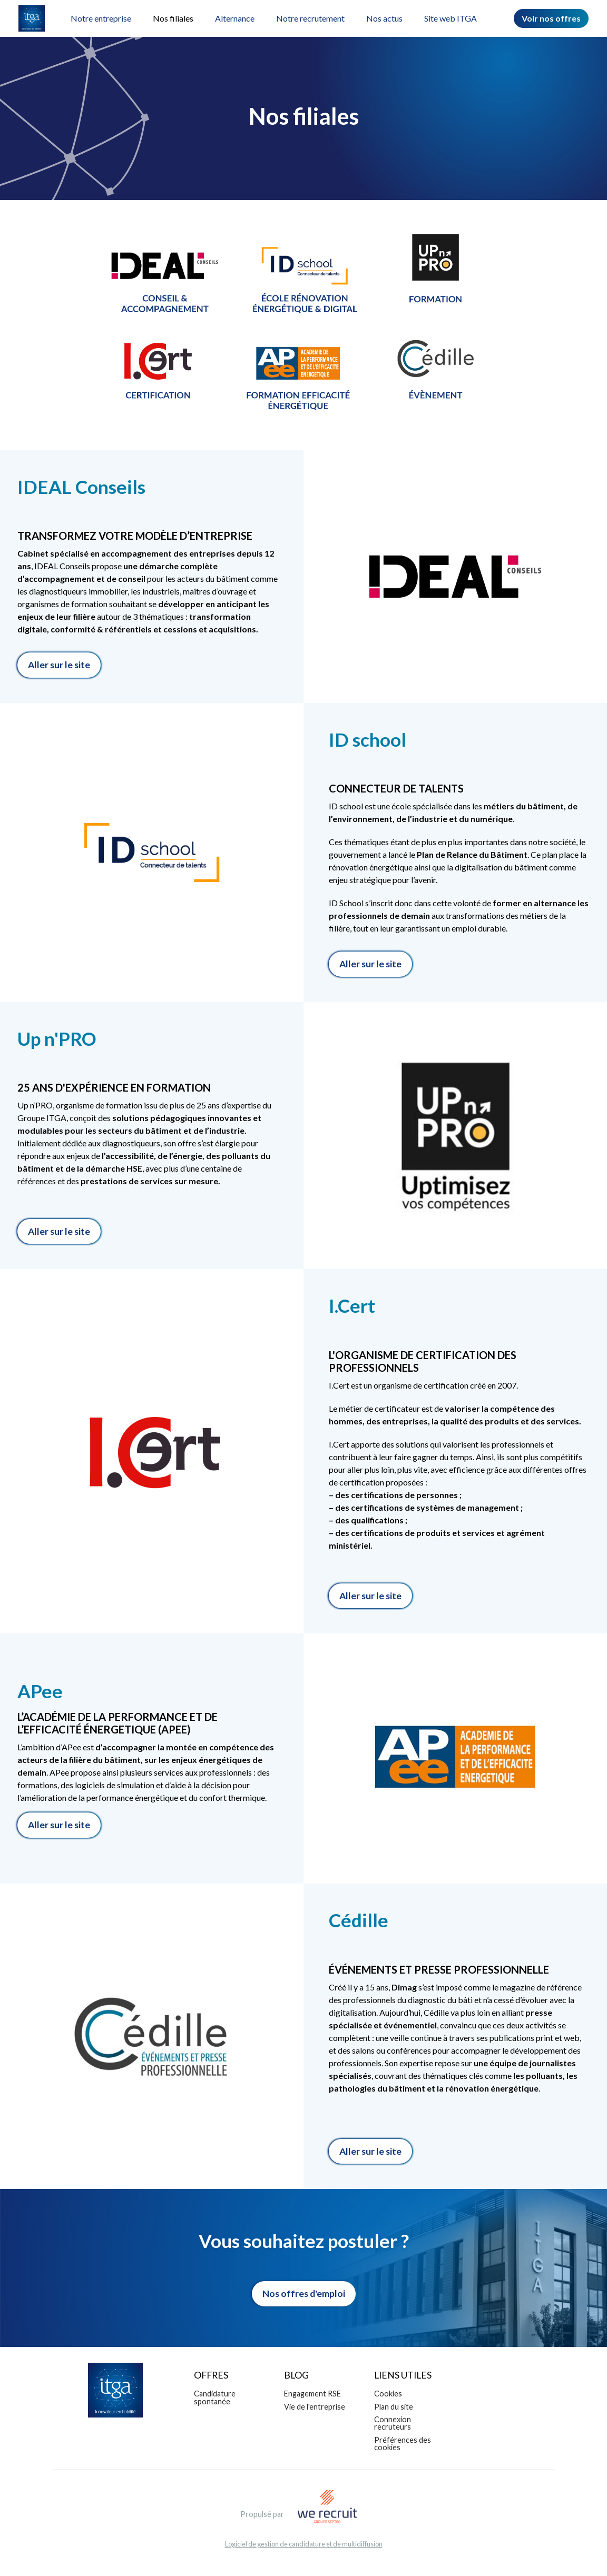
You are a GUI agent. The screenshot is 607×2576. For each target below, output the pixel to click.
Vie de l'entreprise (314, 2406)
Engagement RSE (312, 2393)
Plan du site (393, 2406)
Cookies (388, 2393)
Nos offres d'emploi (303, 2293)
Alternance (234, 18)
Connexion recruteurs (392, 2423)
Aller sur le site (59, 664)
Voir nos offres (551, 18)
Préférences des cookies (402, 2443)
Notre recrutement (310, 18)
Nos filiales (173, 18)
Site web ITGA (450, 18)
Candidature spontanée (215, 2397)
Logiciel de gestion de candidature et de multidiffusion (304, 2544)
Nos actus (384, 18)
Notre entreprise (101, 18)
